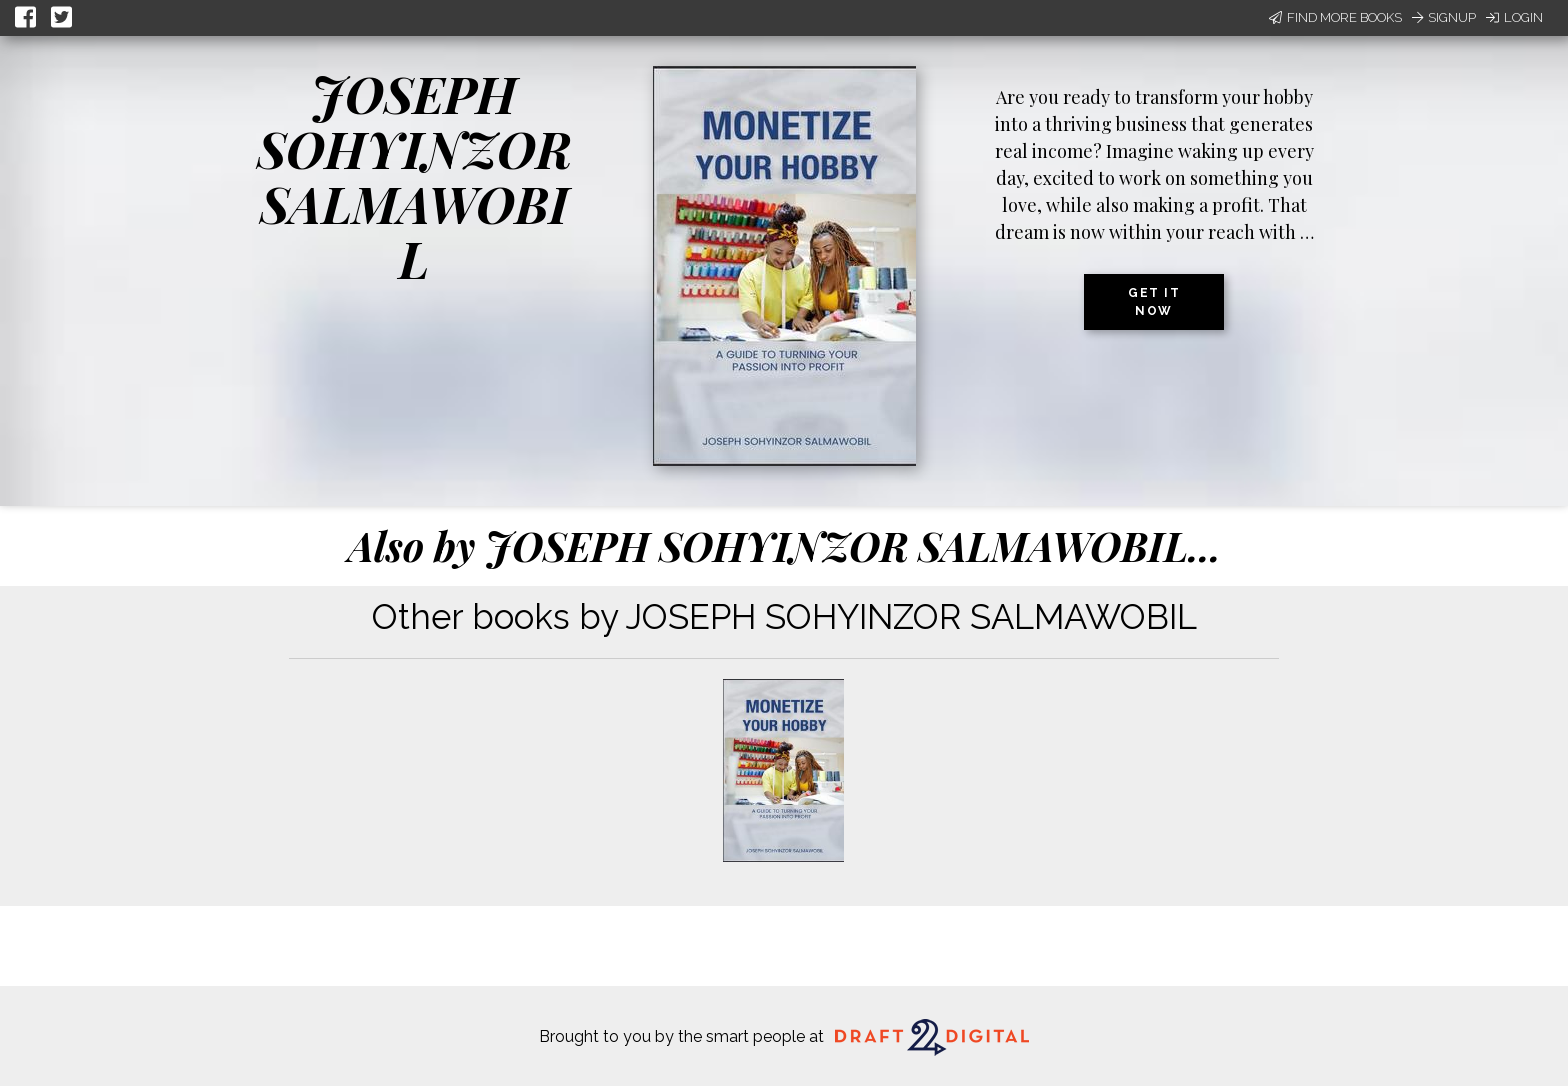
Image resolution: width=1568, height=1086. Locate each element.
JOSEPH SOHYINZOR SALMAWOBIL (414, 176)
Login (1514, 17)
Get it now (1154, 302)
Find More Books (1335, 17)
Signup (1444, 17)
